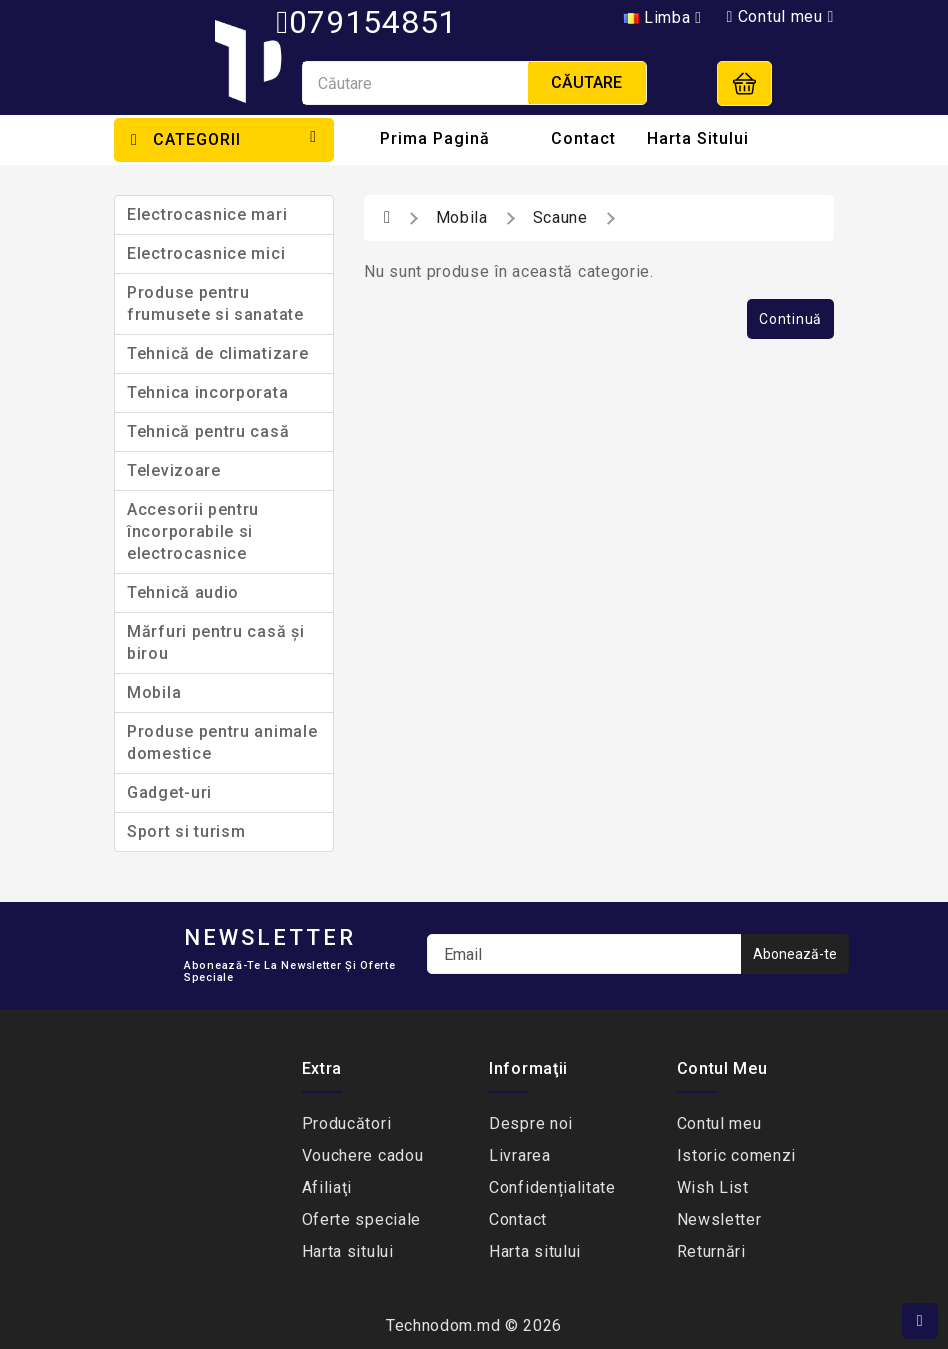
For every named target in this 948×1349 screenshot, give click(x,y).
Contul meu (719, 1123)
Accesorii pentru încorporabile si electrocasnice (193, 531)
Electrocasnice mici (206, 253)
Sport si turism (186, 831)
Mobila (154, 692)
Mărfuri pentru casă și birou (215, 642)
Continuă (790, 319)
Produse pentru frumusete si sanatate (215, 303)
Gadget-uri (169, 792)
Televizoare (174, 470)
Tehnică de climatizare (217, 353)
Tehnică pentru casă (208, 431)
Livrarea (520, 1155)
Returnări (711, 1251)
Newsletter (719, 1219)
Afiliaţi (327, 1187)
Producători (347, 1123)
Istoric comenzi (737, 1155)
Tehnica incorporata (207, 392)
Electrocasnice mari (207, 214)
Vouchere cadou (363, 1155)
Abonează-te (795, 954)
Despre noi (531, 1123)
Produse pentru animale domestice (222, 742)
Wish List (713, 1187)
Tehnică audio (183, 592)
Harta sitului (698, 138)
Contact (583, 138)
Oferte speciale (362, 1219)
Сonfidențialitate (552, 1187)
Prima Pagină (435, 138)
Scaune (560, 217)
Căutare (586, 82)
